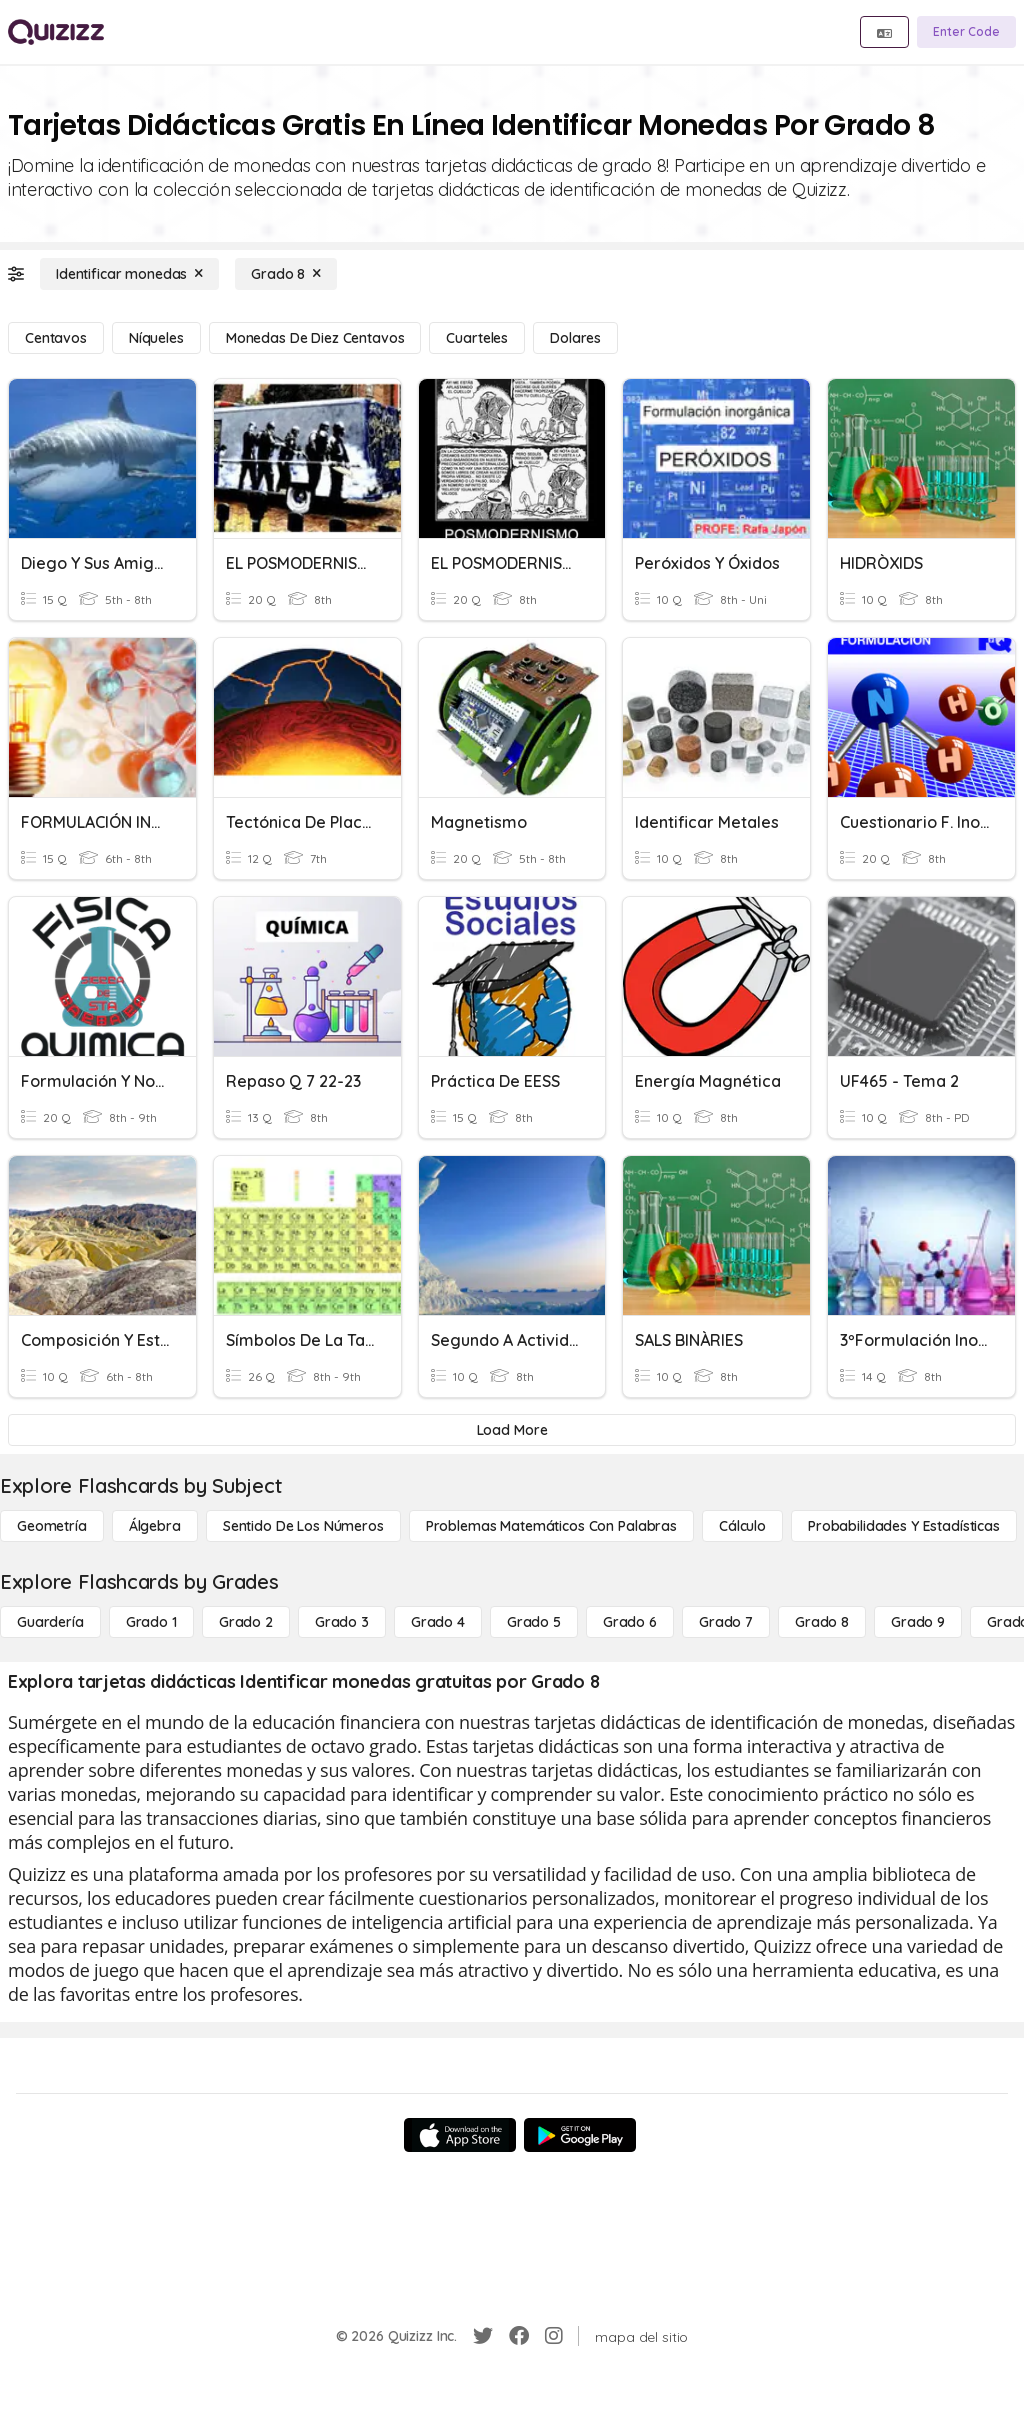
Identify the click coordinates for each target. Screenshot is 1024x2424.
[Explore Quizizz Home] (56, 32)
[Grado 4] (438, 1622)
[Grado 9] (918, 1622)
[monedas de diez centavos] (315, 338)
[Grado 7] (726, 1622)
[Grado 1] (151, 1622)
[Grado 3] (342, 1622)
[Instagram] (554, 2336)
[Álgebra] (155, 1526)
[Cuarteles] (477, 338)
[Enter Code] (966, 32)
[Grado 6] (630, 1622)
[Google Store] (580, 2135)
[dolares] (575, 338)
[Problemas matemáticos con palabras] (551, 1526)
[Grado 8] (286, 274)
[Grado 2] (246, 1622)
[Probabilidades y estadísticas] (904, 1526)
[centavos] (56, 338)
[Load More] (512, 1430)
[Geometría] (52, 1526)
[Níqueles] (156, 338)
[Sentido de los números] (303, 1526)
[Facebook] (519, 2336)
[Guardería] (50, 1622)
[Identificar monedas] (129, 274)
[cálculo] (742, 1526)
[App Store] (460, 2135)
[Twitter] (483, 2336)
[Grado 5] (534, 1622)
